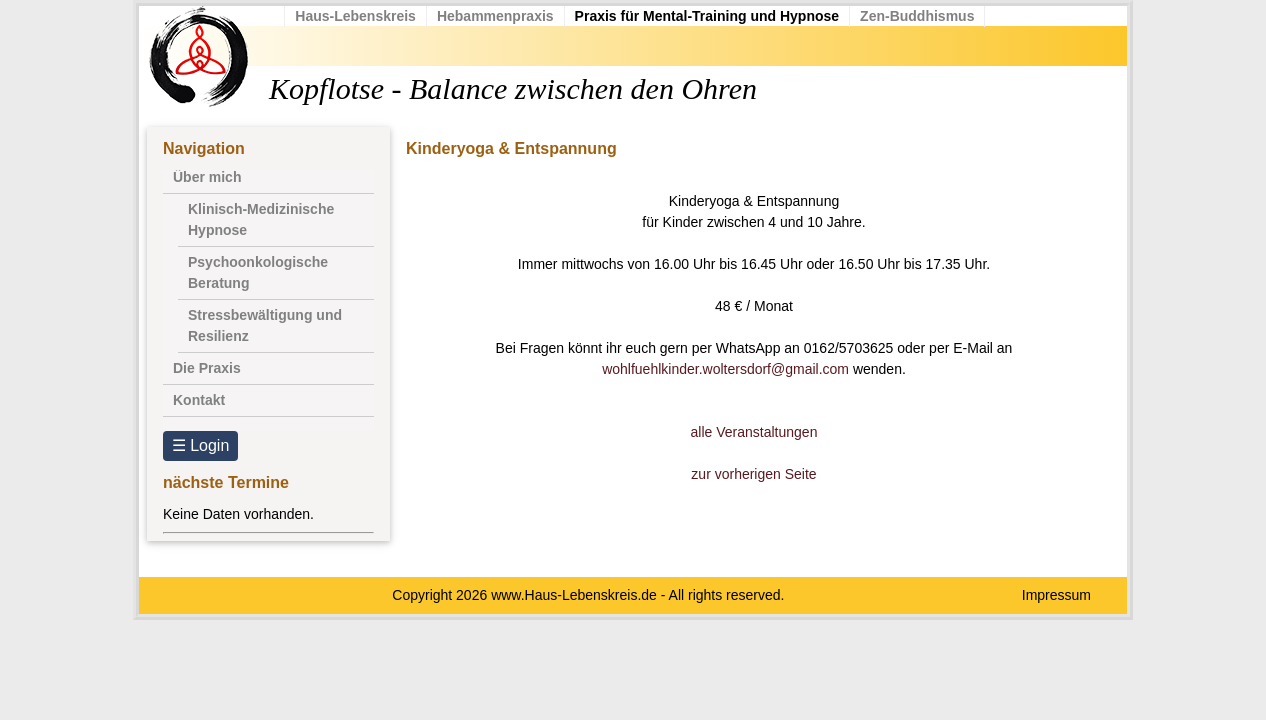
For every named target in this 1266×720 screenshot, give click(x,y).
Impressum (1056, 595)
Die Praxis (207, 368)
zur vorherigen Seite (753, 474)
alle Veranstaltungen (754, 432)
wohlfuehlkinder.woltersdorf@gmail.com (725, 369)
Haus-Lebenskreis (360, 16)
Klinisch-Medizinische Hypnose (261, 219)
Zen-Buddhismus (922, 16)
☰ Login (201, 445)
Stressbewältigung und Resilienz (265, 325)
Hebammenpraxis (500, 16)
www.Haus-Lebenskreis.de (574, 595)
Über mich (207, 177)
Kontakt (199, 400)
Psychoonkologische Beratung (258, 272)
